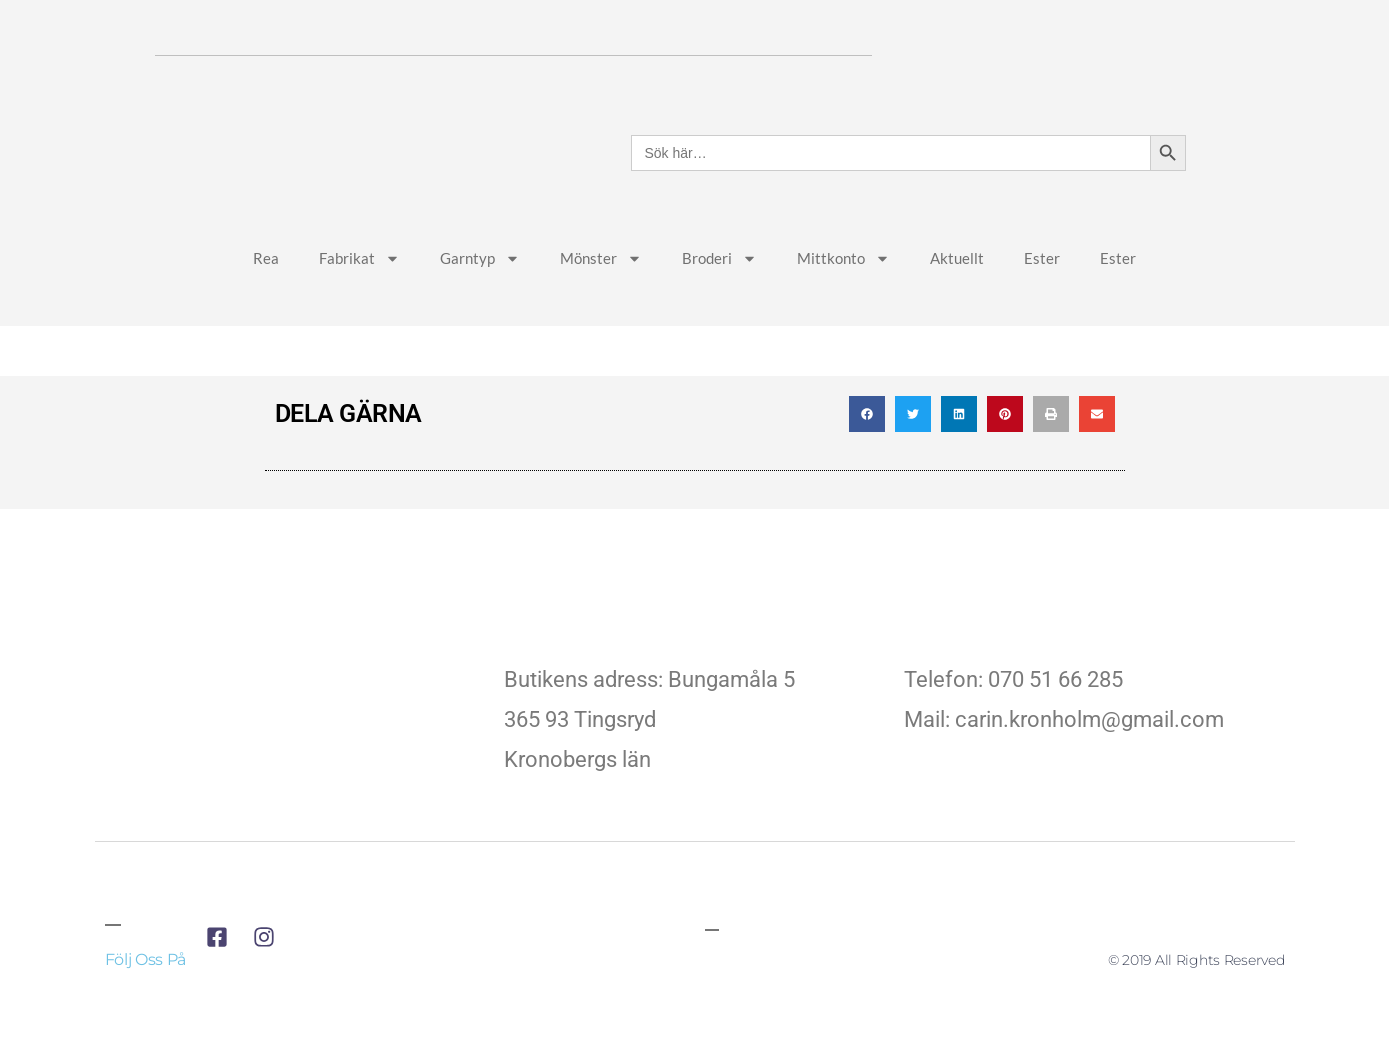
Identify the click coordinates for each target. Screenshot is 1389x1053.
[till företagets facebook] (222, 980)
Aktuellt (957, 300)
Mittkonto (843, 301)
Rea (266, 300)
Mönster (601, 301)
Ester (1042, 300)
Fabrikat (359, 301)
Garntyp (480, 301)
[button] (867, 457)
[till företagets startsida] (295, 762)
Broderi (719, 301)
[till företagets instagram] (269, 980)
